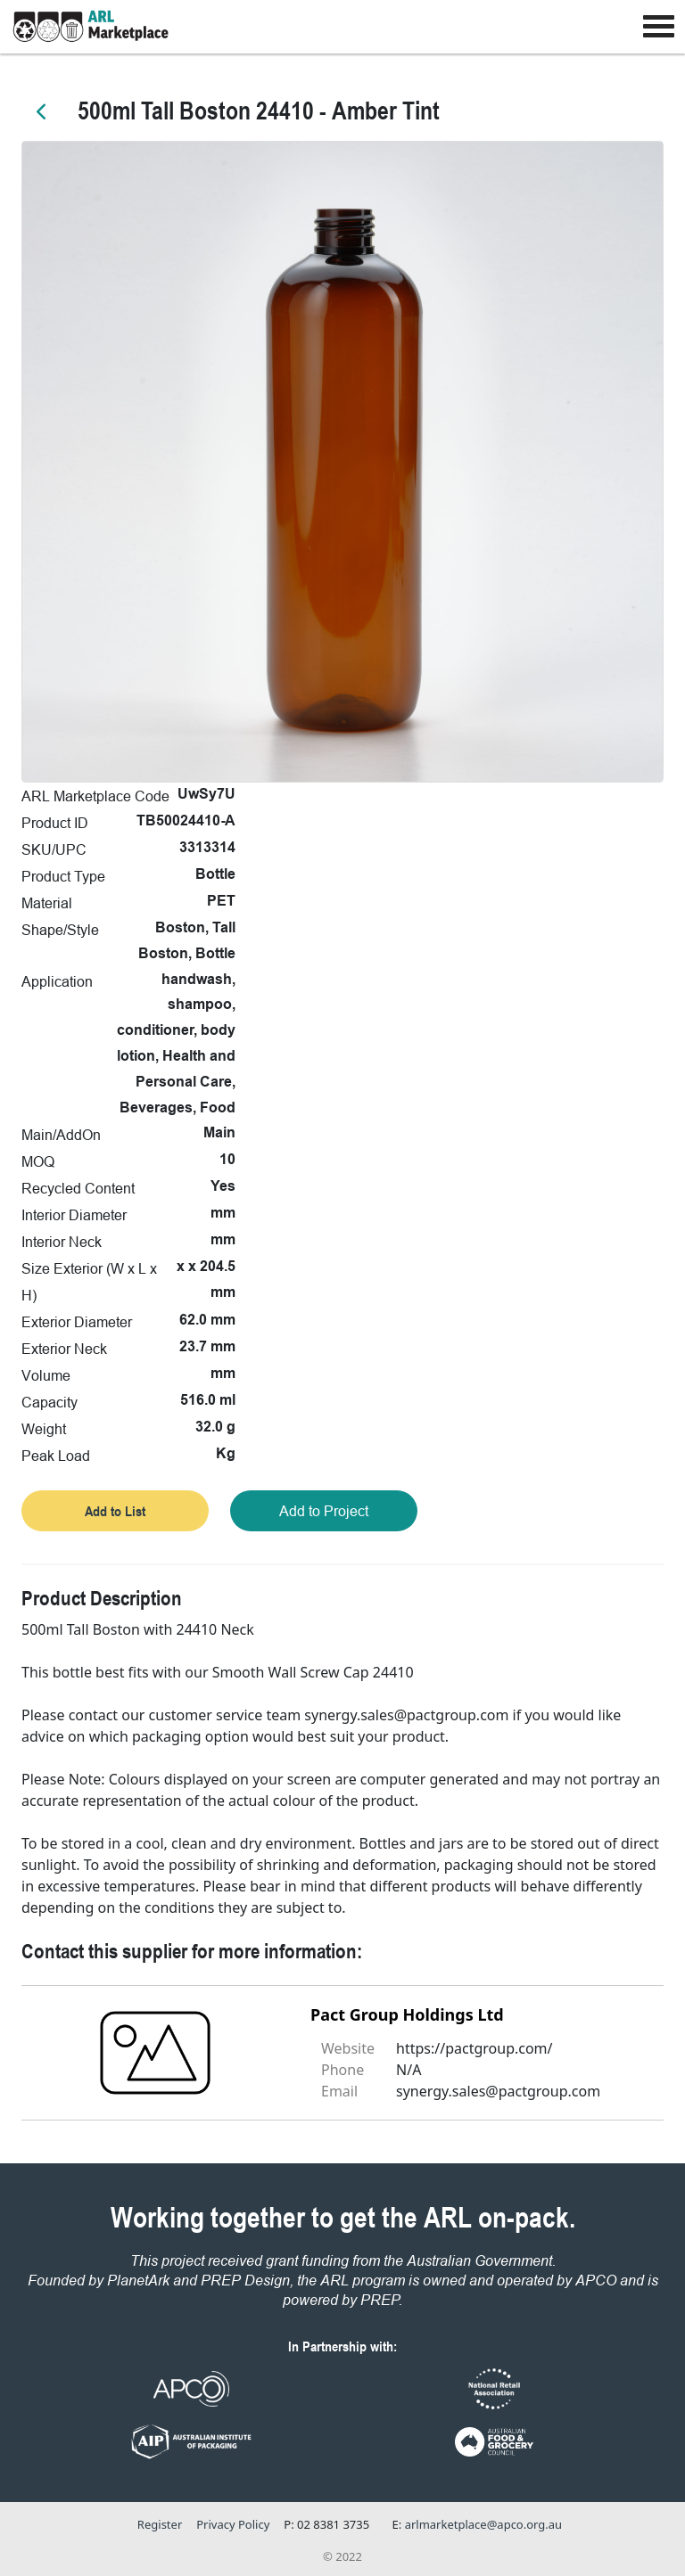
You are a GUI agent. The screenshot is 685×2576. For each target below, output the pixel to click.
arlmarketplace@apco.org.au (484, 2524)
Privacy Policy (232, 2524)
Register (159, 2524)
